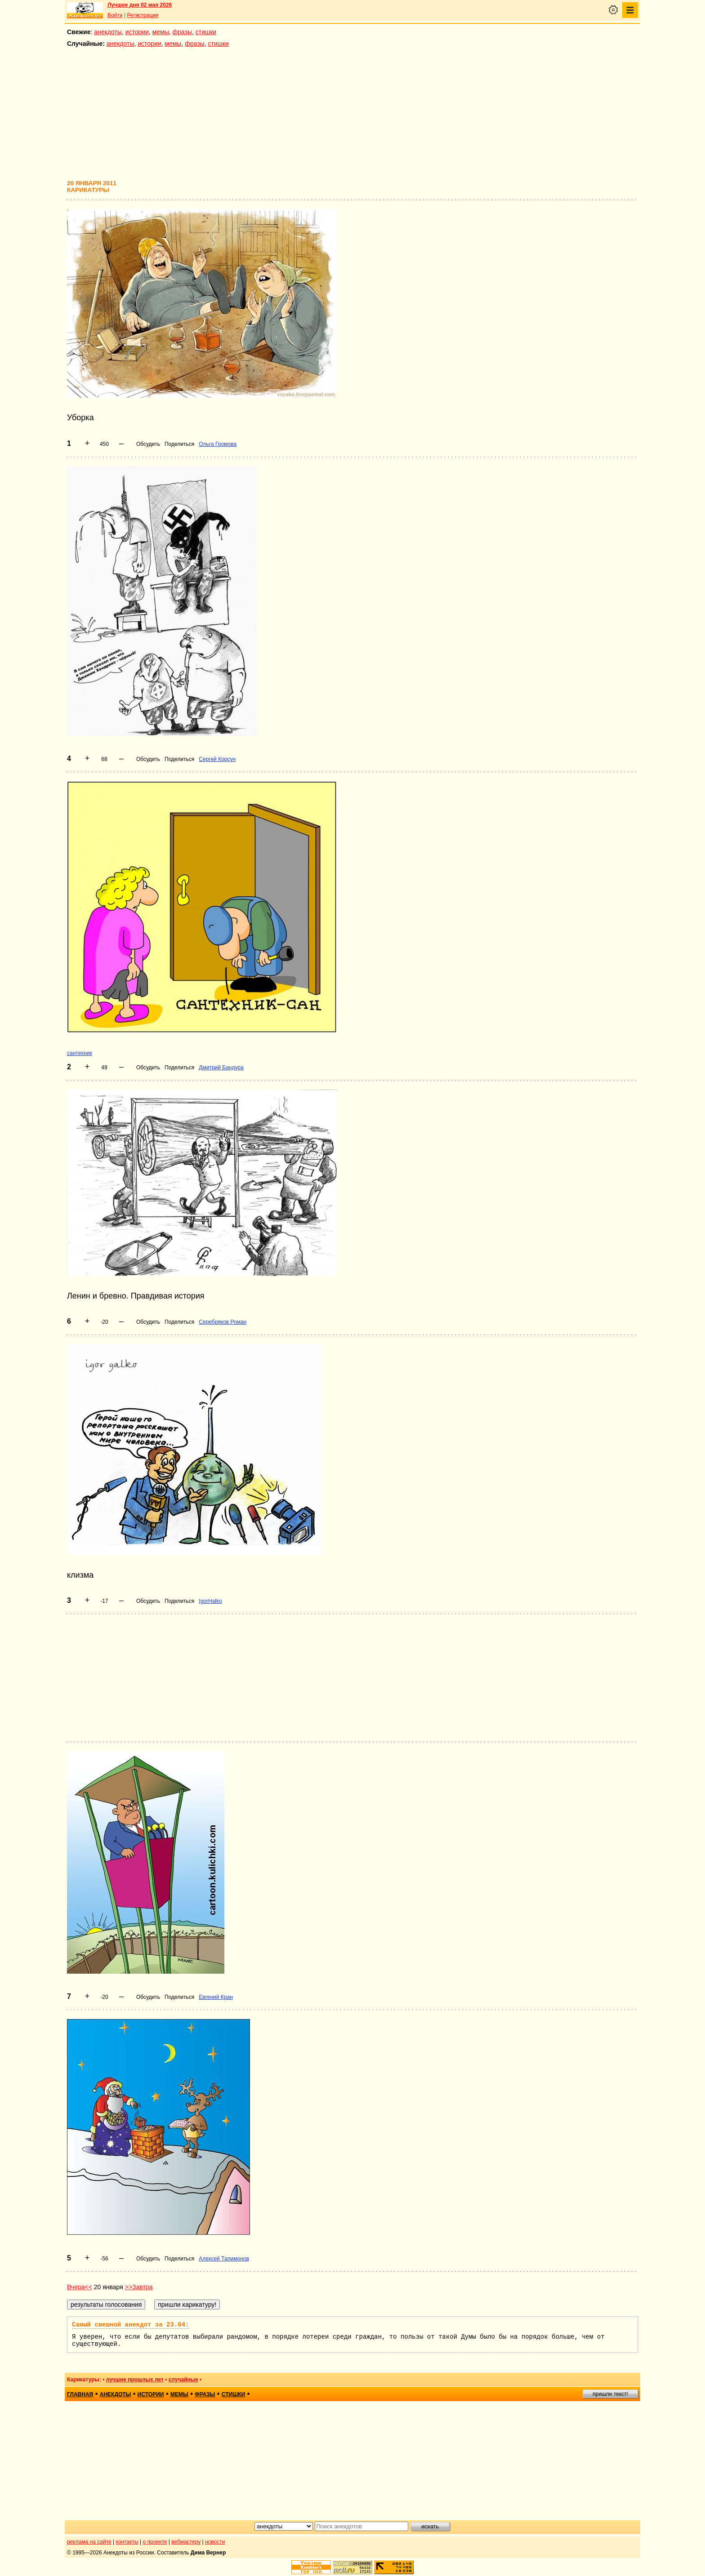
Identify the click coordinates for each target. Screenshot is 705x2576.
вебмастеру (186, 2542)
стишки (206, 32)
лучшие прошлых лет (135, 2379)
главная (80, 2394)
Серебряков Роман (222, 1322)
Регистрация (142, 15)
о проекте (155, 2542)
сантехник (79, 1053)
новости (215, 2542)
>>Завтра (139, 2287)
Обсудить (148, 444)
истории (137, 32)
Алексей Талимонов (224, 2259)
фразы (182, 32)
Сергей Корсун (217, 759)
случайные (183, 2379)
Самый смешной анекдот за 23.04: (130, 2324)
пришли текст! (610, 2394)
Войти (115, 15)
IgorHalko (210, 1601)
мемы (160, 32)
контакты (127, 2542)
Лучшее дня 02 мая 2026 (139, 5)
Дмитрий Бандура (221, 1067)
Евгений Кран (216, 1997)
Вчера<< (79, 2287)
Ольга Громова (217, 444)
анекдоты (108, 32)
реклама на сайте (89, 2542)
